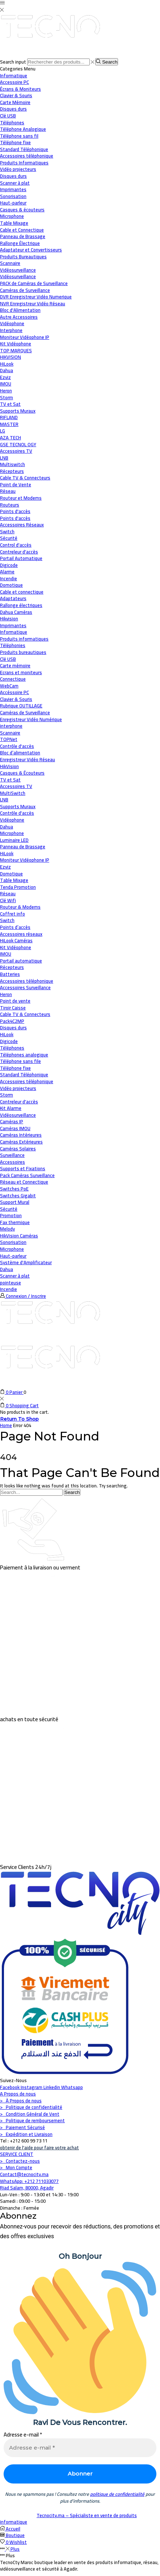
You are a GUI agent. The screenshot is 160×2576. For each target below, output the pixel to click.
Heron (6, 994)
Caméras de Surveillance (25, 712)
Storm (6, 1094)
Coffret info (12, 913)
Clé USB (8, 659)
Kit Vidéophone (15, 947)
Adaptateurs (13, 598)
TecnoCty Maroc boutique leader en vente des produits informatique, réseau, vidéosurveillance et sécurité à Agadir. (79, 2565)
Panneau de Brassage (22, 846)
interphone (11, 725)
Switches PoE (14, 1188)
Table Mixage (14, 880)
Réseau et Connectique (24, 1181)
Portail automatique (21, 960)
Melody (7, 1228)
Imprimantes (13, 625)
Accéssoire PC (14, 692)
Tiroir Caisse (13, 1007)
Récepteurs (12, 967)
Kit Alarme (10, 1108)
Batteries (10, 974)
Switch (7, 920)
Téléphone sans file (20, 1061)
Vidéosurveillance (18, 270)
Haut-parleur (13, 1256)
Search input (13, 61)
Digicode (9, 1041)
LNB (4, 799)
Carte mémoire (15, 665)
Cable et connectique (21, 591)
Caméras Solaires (18, 1148)
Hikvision (9, 618)
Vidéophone (12, 819)
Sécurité (8, 538)
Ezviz (5, 866)
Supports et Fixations (22, 1168)
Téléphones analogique (24, 1054)
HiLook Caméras (16, 940)
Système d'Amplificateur (26, 1262)
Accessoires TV (16, 786)
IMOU (5, 953)
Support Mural (14, 1202)
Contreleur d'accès (19, 1101)
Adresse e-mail (23, 2434)
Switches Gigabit (18, 1195)
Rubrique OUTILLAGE (21, 705)
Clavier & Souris (16, 699)
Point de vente (15, 1000)
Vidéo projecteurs (18, 1088)
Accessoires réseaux (21, 934)
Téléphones (12, 1047)
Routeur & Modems (20, 907)
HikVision (9, 766)
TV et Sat (10, 404)
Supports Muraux (17, 806)
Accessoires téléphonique (26, 981)
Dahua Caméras (16, 612)
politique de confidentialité (117, 2494)
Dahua (6, 826)
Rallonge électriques (21, 605)
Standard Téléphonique (24, 1074)
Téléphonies (12, 645)
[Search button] (106, 61)
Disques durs (13, 1027)
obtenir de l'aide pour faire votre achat (39, 2147)
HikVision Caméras (19, 1235)
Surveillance (12, 1155)
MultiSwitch (12, 793)
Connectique (13, 679)
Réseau (8, 491)
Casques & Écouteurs (22, 772)
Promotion (11, 1215)
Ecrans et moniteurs (21, 672)
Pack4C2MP (12, 1021)
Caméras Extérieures (21, 1141)
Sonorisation (13, 1242)
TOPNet (8, 739)
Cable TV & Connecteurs (25, 1014)
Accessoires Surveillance (25, 987)
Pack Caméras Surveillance (27, 1175)
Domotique (11, 585)
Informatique (13, 75)
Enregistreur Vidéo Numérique (31, 719)
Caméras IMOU (15, 1128)
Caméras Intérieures (21, 1134)
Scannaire (10, 732)
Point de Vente (15, 484)
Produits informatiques (24, 638)
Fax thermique (15, 1222)
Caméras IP (11, 1121)
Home (6, 1425)
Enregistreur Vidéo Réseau (27, 759)
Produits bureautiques (23, 652)
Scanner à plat (15, 1275)
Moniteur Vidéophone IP (24, 860)
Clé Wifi (8, 900)
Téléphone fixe (15, 1068)
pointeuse (10, 1282)
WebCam (9, 685)
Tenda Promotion (18, 887)
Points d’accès (15, 927)
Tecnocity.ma (51, 2515)
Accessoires (12, 1162)
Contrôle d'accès (17, 746)
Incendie (8, 1289)
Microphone (12, 833)
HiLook (6, 853)
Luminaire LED (14, 840)
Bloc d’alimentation (20, 752)
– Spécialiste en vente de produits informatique (68, 2519)
